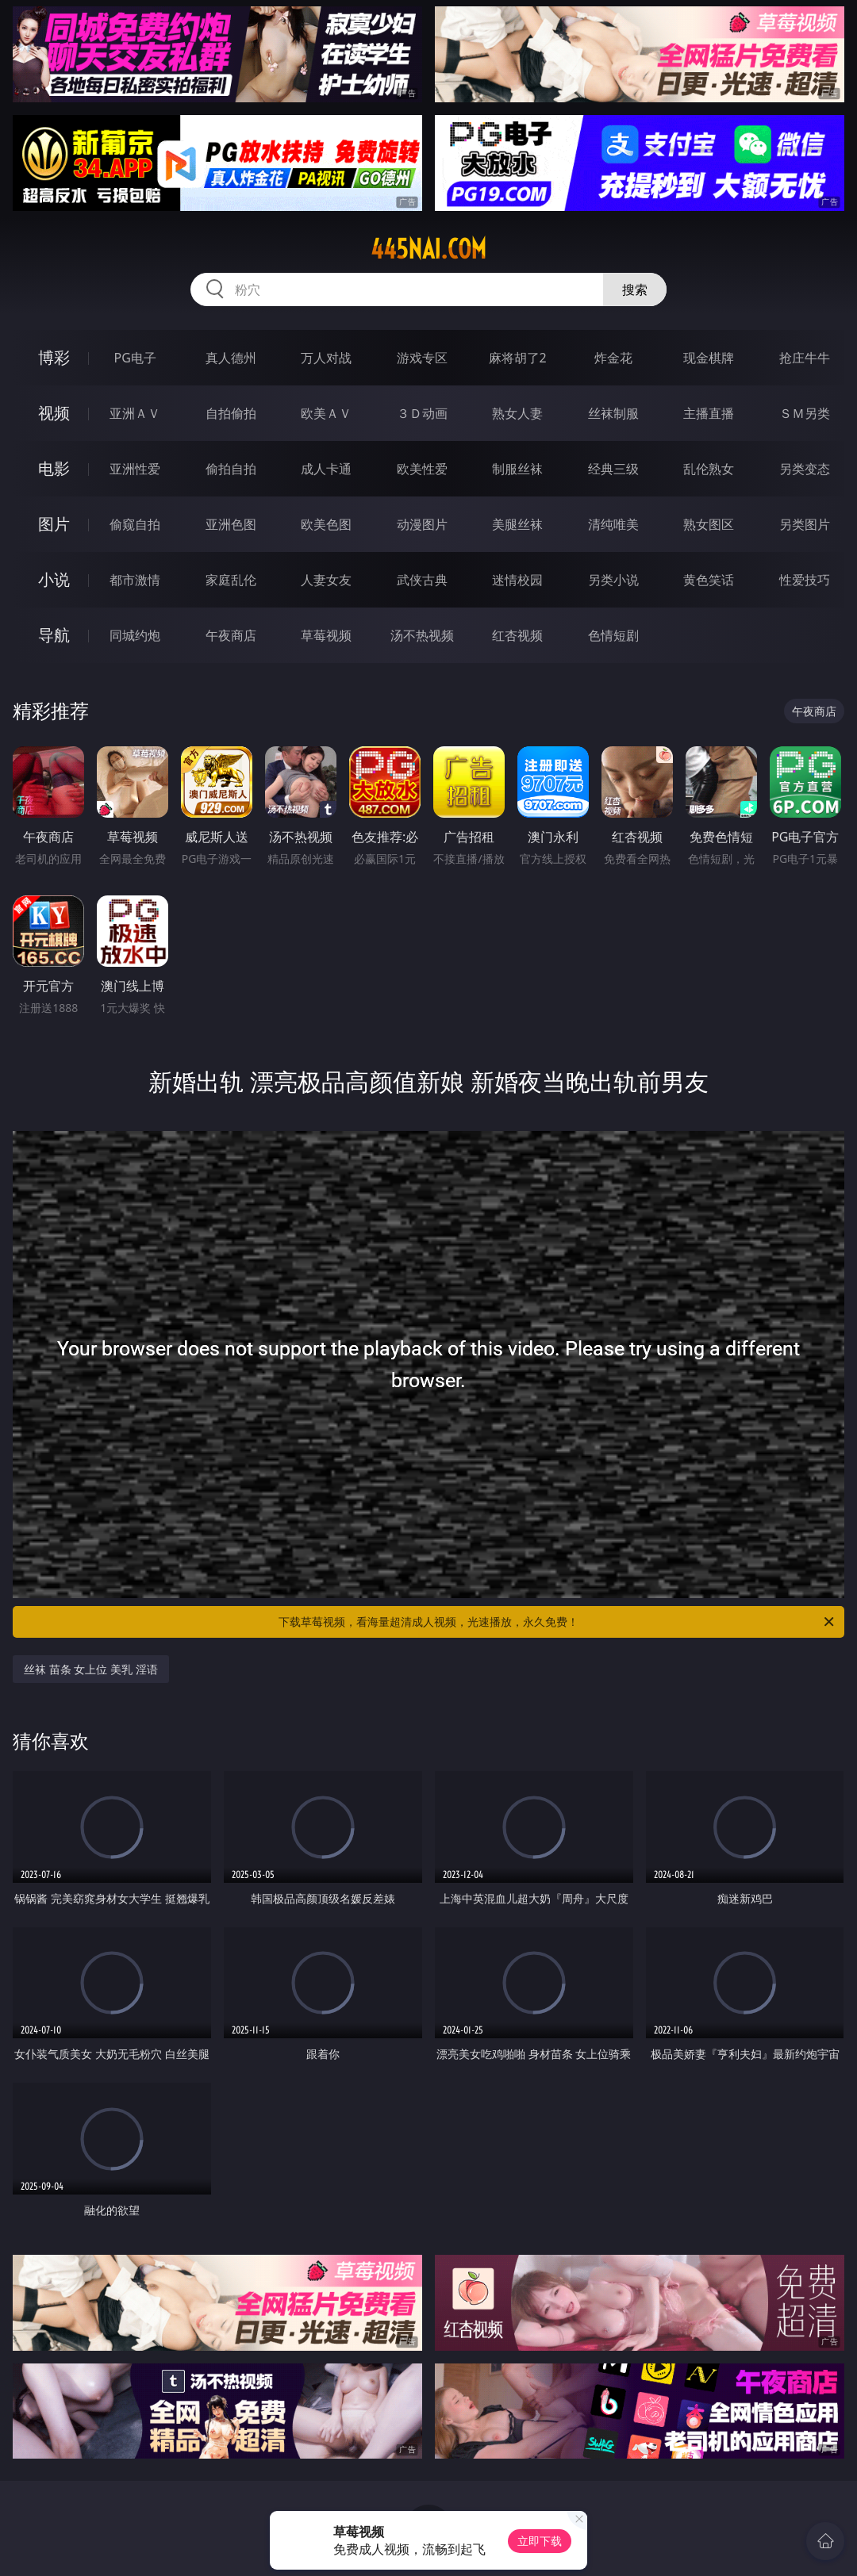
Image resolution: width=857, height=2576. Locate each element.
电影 (54, 468)
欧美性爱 (422, 468)
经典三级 (613, 468)
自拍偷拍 (231, 413)
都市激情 (135, 579)
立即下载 (539, 2540)
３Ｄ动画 (422, 413)
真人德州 (231, 357)
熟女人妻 (517, 413)
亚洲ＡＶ (135, 413)
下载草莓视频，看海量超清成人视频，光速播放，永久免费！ (557, 1621)
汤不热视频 (422, 635)
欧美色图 (326, 524)
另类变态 (804, 468)
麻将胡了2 (518, 357)
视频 (54, 413)
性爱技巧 (804, 579)
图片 (54, 524)
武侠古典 (422, 579)
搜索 (635, 289)
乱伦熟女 (708, 468)
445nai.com (428, 249)
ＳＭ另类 (804, 413)
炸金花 (613, 357)
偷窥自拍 (135, 524)
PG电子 (135, 357)
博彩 (54, 357)
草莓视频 (326, 635)
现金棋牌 (708, 357)
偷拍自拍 (231, 468)
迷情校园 (517, 579)
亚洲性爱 (135, 468)
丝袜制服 (613, 413)
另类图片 (804, 524)
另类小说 (613, 579)
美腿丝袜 (517, 524)
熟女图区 (708, 524)
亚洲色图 (231, 524)
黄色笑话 (708, 579)
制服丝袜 (517, 468)
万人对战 (326, 357)
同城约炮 (135, 635)
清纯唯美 (613, 524)
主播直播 (708, 413)
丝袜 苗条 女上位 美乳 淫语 (91, 1669)
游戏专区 (422, 357)
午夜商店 (231, 635)
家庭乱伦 (231, 579)
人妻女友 (326, 579)
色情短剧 (613, 635)
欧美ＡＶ (326, 413)
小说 (54, 579)
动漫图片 (422, 524)
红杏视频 (517, 635)
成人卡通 (326, 468)
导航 (54, 635)
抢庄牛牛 (804, 357)
